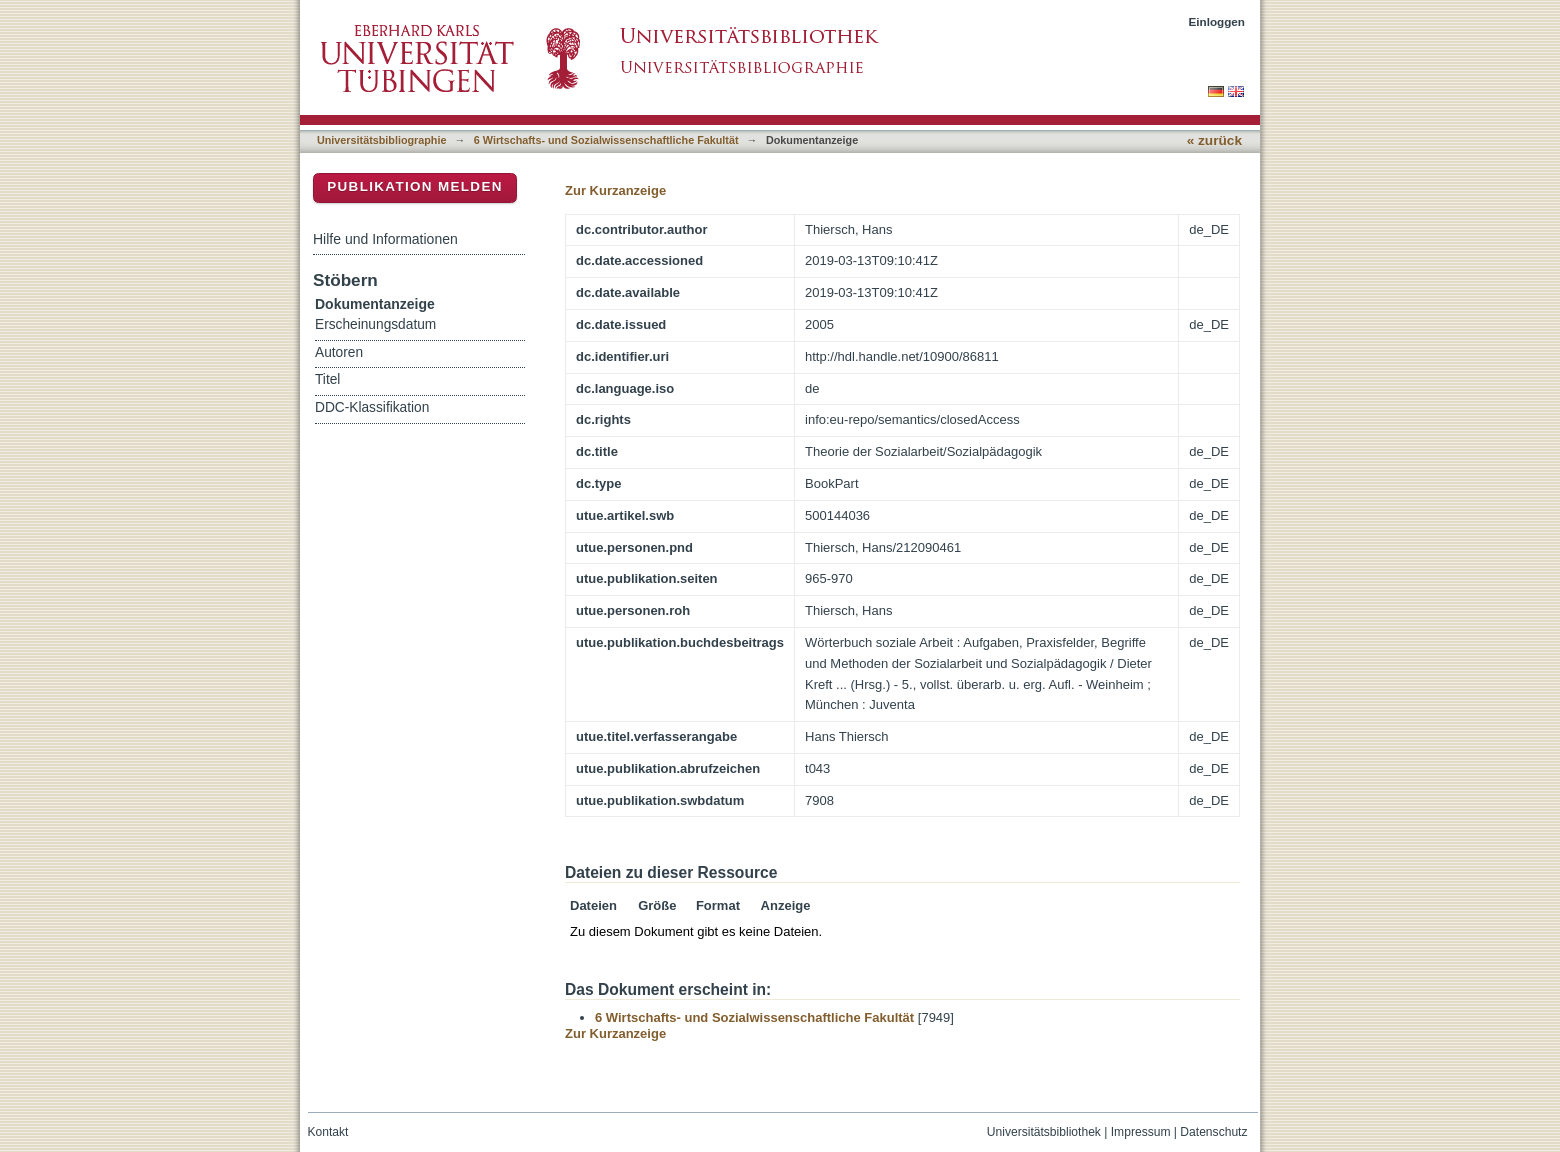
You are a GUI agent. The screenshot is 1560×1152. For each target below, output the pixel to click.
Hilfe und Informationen (385, 239)
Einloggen (1217, 21)
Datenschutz (1213, 1132)
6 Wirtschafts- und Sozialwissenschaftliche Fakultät (606, 140)
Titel (327, 379)
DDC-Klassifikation (372, 407)
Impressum (1141, 1132)
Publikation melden (415, 186)
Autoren (339, 352)
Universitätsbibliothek (1044, 1132)
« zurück (1214, 140)
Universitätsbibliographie (381, 140)
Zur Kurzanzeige (615, 190)
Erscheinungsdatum (375, 324)
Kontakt (328, 1132)
